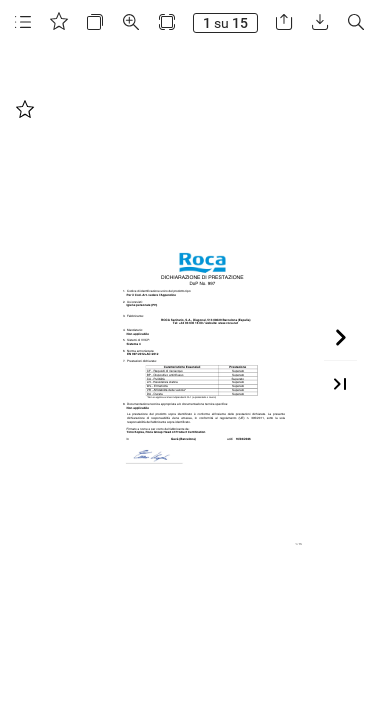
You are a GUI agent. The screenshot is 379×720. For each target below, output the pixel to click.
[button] (23, 22)
